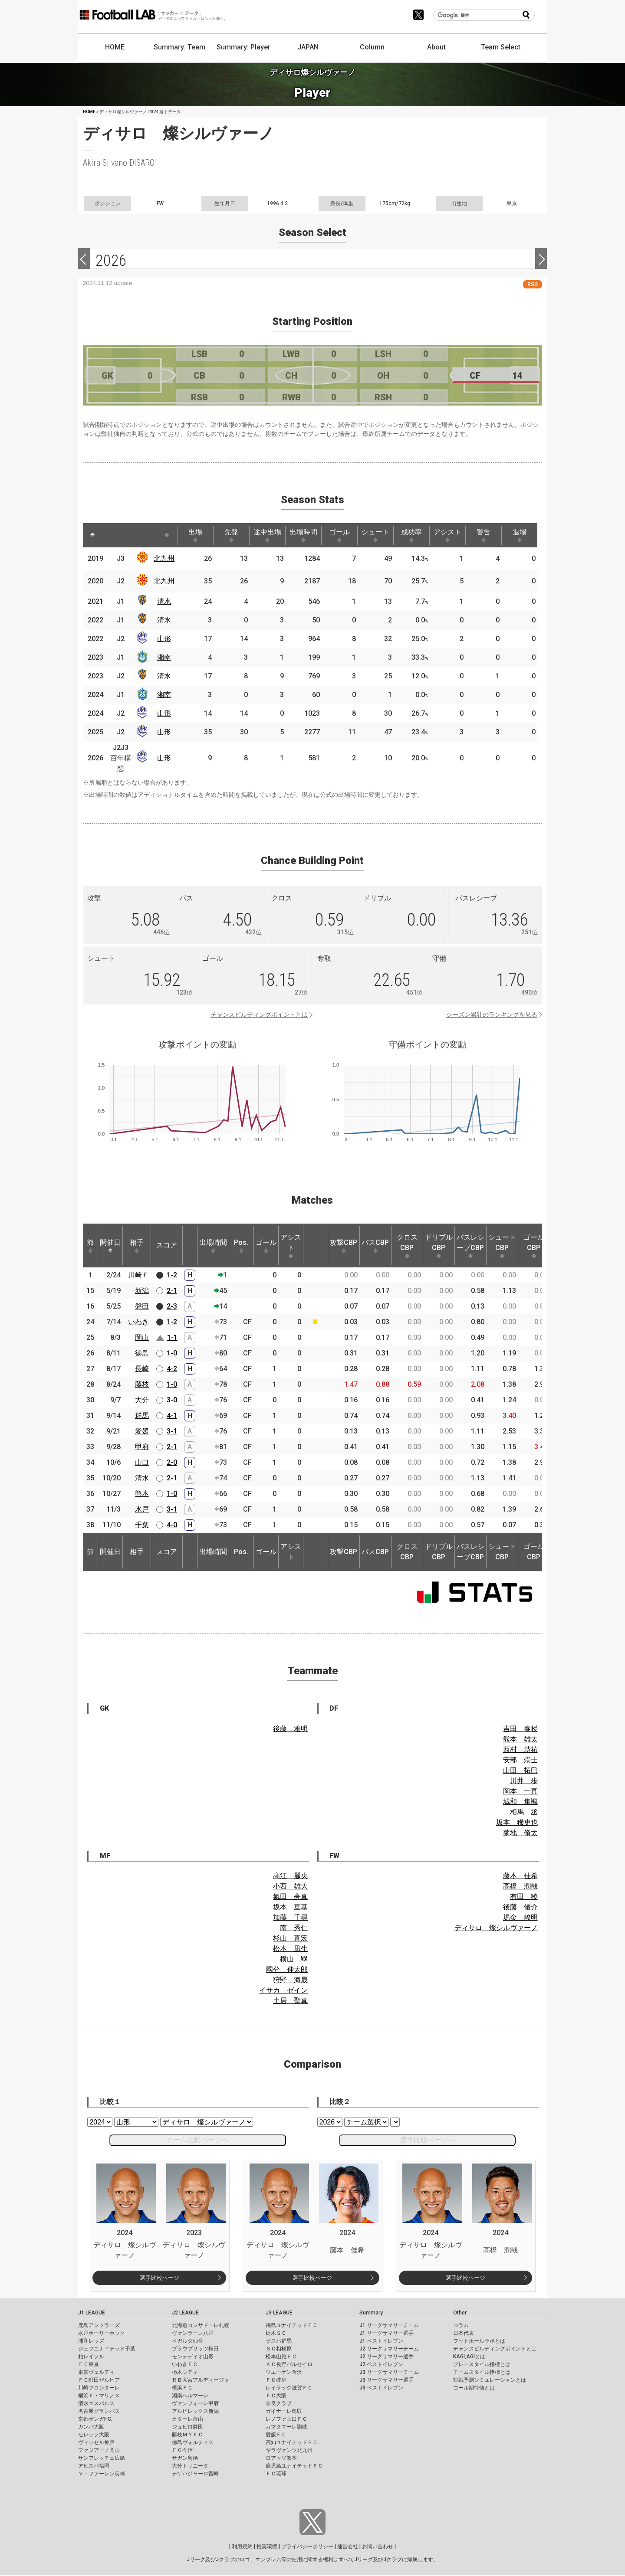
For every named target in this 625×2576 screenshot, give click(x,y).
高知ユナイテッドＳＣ (292, 2442)
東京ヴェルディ (96, 2372)
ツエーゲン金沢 (284, 2372)
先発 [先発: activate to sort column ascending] (231, 535)
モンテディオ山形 (193, 2356)
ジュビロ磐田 (187, 2427)
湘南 (164, 657)
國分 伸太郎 (287, 1969)
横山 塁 (294, 1959)
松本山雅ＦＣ (281, 2356)
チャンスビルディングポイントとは (259, 1014)
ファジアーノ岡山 (99, 2450)
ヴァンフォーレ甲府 (195, 2403)
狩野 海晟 (290, 1980)
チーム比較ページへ (197, 2140)
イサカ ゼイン (283, 1990)
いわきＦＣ (185, 2364)
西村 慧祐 (520, 1749)
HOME (115, 47)
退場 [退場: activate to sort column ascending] (519, 535)
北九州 (164, 558)
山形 (164, 639)
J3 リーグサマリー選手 (386, 2380)
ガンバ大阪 (91, 2427)
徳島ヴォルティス (193, 2442)
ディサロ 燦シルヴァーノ (496, 1928)
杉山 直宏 (290, 1938)
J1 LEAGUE (91, 2313)
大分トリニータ (190, 2466)
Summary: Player (243, 47)
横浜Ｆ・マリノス (99, 2396)
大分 (142, 1400)
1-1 (172, 1337)
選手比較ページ (159, 2278)
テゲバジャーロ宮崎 (195, 2474)
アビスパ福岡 (93, 2466)
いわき (138, 1322)
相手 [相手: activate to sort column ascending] (137, 1245)
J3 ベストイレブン (381, 2388)
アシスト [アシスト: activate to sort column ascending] (447, 535)
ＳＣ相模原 (279, 2349)
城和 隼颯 (520, 1801)
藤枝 (142, 1384)
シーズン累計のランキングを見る (491, 1014)
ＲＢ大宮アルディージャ (200, 2380)
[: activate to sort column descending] (92, 535)
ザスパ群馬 (279, 2341)
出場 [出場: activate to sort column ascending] (195, 535)
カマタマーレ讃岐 (286, 2427)
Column (372, 47)
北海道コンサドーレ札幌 (200, 2325)
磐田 (142, 1306)
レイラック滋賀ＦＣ (289, 2388)
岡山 (142, 1337)
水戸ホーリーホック (101, 2333)
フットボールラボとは (479, 2341)
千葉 (142, 1525)
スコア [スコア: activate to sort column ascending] (166, 1245)
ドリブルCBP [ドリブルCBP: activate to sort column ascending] (439, 1245)
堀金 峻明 (520, 1917)
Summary (371, 2313)
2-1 (172, 1290)
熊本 (142, 1493)
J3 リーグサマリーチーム (389, 2372)
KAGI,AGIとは (469, 2356)
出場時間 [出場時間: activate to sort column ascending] (303, 535)
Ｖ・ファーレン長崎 (101, 2474)
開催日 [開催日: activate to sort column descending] (110, 1245)
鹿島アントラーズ (99, 2325)
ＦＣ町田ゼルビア (99, 2380)
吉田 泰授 (520, 1729)
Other (460, 2313)
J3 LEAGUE (279, 2313)
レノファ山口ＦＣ (286, 2419)
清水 (164, 601)
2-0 (172, 1462)
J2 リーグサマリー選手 (386, 2356)
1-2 (172, 1275)
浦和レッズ (91, 2341)
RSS (532, 284)
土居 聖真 (290, 2001)
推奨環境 (267, 2546)
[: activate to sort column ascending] (111, 535)
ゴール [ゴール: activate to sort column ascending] (339, 535)
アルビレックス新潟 (195, 2411)
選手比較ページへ (427, 2140)
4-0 (172, 1525)
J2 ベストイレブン (381, 2364)
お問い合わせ (377, 2546)
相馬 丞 (524, 1812)
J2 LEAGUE (185, 2313)
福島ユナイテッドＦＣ (292, 2325)
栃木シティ (185, 2372)
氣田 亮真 (290, 1896)
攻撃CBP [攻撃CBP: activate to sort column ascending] (343, 1245)
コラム (461, 2325)
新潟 (142, 1290)
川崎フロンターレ (99, 2388)
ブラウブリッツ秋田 (195, 2349)
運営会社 (347, 2546)
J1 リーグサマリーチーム (389, 2325)
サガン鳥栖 (185, 2458)
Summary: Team (179, 47)
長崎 (142, 1369)
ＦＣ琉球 (276, 2474)
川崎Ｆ (138, 1275)
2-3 (172, 1306)
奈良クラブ (279, 2403)
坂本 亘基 (290, 1907)
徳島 (142, 1353)
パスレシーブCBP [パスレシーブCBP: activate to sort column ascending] (470, 1245)
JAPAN (308, 47)
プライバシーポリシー (307, 2546)
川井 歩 (524, 1781)
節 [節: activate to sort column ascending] (90, 1245)
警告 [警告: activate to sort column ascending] (483, 535)
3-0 (172, 1400)
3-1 (172, 1431)
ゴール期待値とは (474, 2388)
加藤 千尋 (290, 1917)
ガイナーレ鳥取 (284, 2411)
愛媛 (142, 1431)
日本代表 (463, 2333)
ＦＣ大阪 (276, 2396)
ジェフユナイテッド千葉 (106, 2349)
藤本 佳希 (520, 1876)
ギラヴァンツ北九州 (289, 2450)
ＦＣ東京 (88, 2364)
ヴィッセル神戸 (96, 2442)
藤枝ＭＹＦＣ (187, 2435)
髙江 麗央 (290, 1876)
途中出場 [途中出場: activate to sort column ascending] (267, 535)
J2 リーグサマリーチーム (389, 2349)
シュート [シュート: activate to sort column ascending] (375, 535)
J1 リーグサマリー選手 (386, 2333)
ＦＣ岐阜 (276, 2380)
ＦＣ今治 (182, 2450)
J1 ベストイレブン (381, 2341)
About (436, 47)
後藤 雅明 (290, 1729)
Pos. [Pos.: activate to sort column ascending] (241, 1245)
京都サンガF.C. (95, 2419)
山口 (142, 1462)
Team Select (500, 47)
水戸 (142, 1509)
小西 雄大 (290, 1886)
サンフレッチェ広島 (101, 2458)
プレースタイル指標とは (481, 2364)
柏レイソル (91, 2356)
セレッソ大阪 (93, 2435)
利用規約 (242, 2546)
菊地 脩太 (520, 1833)
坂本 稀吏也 (517, 1822)
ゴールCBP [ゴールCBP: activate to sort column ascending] (533, 1245)
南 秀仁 (294, 1928)
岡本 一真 (520, 1791)
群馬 (142, 1415)
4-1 (172, 1415)
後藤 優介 (520, 1907)
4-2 (172, 1369)
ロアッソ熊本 (281, 2458)
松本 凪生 (290, 1948)
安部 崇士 (520, 1760)
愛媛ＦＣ (276, 2435)
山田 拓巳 (520, 1770)
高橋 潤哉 (520, 1886)
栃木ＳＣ (276, 2333)
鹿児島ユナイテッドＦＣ (294, 2466)
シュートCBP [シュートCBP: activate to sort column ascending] (502, 1245)
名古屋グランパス (99, 2411)
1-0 (172, 1353)
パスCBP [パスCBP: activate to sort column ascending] (375, 1245)
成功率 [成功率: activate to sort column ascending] (411, 535)
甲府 (142, 1447)
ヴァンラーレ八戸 (193, 2333)
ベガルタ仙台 (187, 2341)
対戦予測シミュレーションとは (489, 2380)
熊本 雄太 (520, 1739)
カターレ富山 (187, 2419)
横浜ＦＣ (182, 2388)
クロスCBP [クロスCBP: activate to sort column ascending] (407, 1245)
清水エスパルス (96, 2403)
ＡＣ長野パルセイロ (289, 2364)
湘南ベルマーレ (190, 2396)
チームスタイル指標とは (481, 2372)
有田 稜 (524, 1896)
